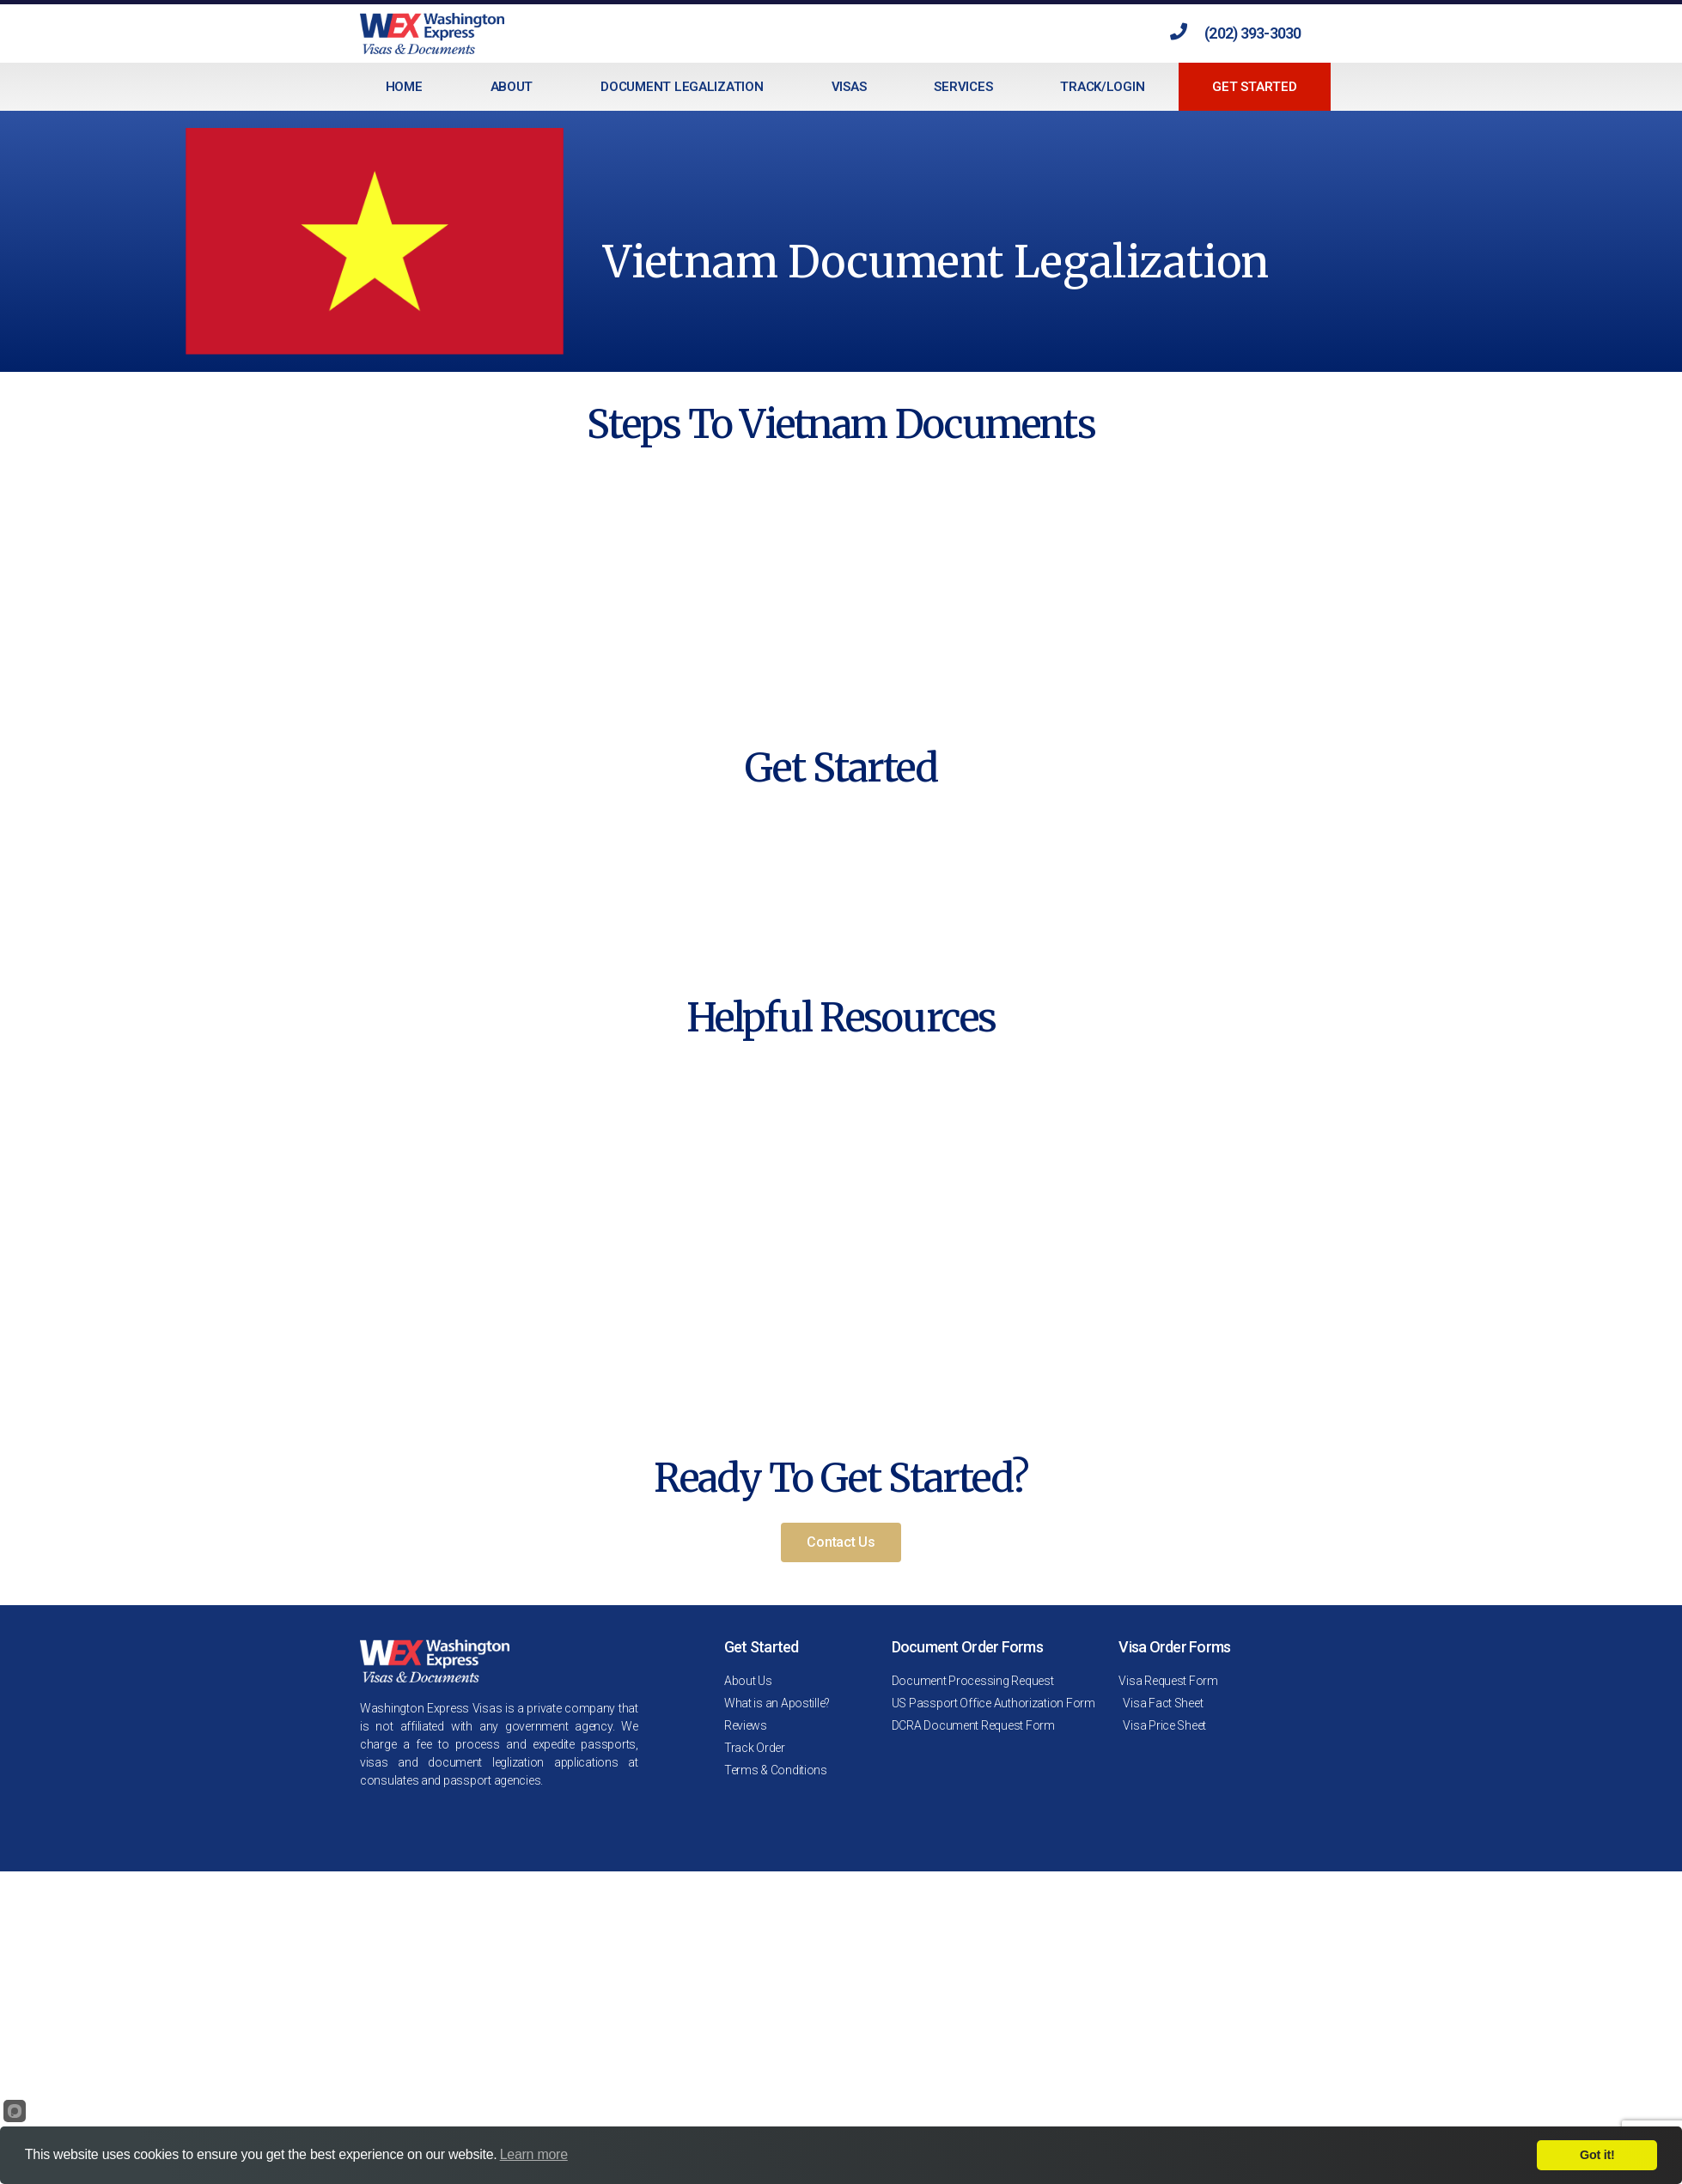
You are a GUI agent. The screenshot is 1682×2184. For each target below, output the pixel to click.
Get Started (1254, 86)
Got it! (1597, 2155)
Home (404, 86)
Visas (849, 86)
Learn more (534, 2154)
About (512, 86)
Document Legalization (681, 86)
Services (963, 86)
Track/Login (1102, 86)
